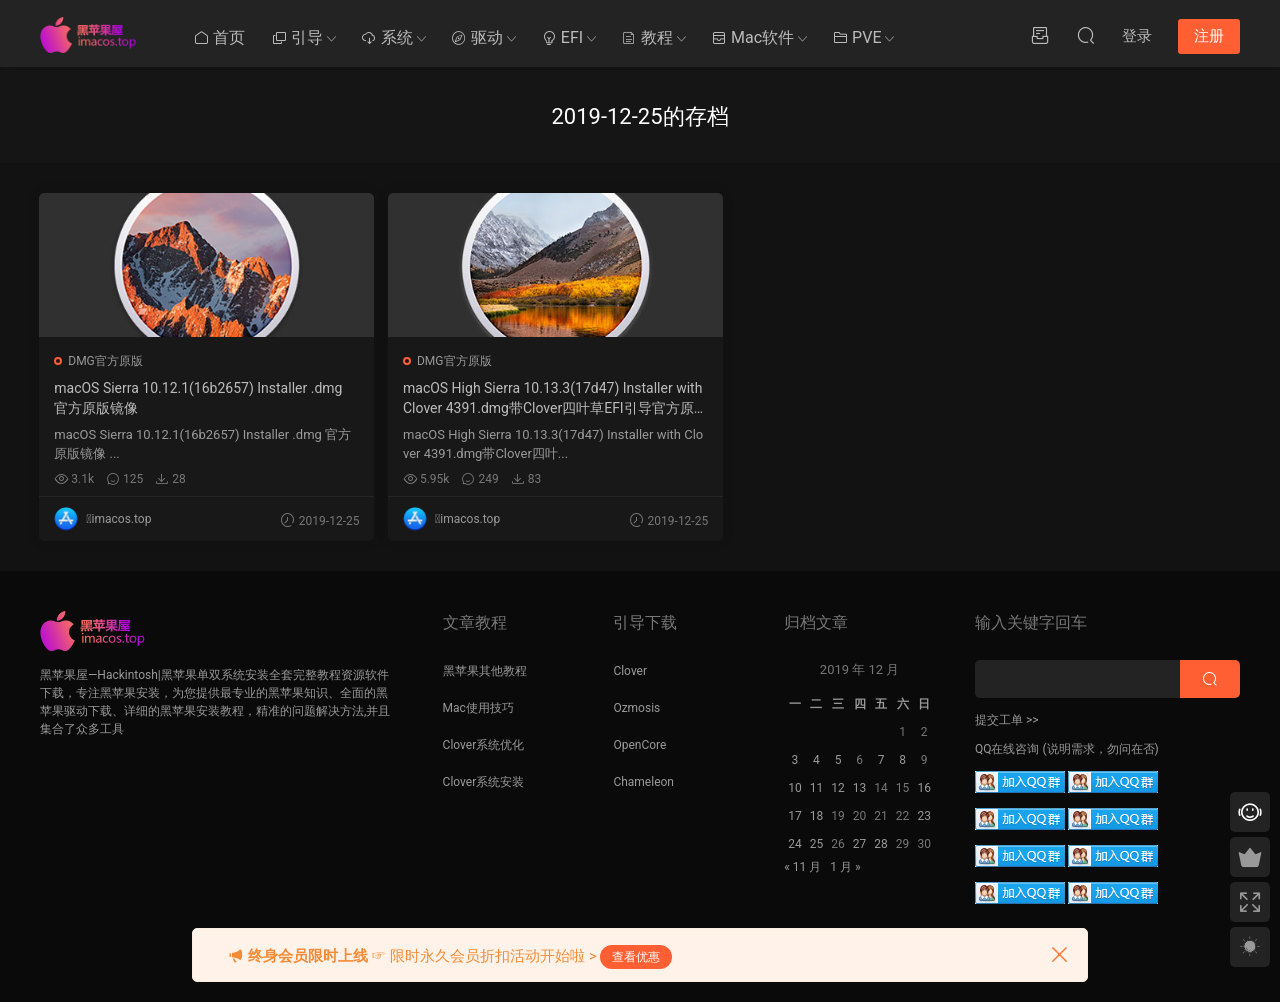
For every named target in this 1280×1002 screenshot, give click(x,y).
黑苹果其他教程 (485, 671)
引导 (297, 37)
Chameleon (643, 782)
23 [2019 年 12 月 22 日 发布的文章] (924, 816)
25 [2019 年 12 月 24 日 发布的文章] (817, 844)
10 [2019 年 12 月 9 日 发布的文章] (795, 788)
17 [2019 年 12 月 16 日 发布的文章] (795, 816)
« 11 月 (802, 867)
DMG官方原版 (106, 361)
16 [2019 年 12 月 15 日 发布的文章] (924, 788)
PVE (856, 37)
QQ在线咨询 (1007, 749)
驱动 (477, 37)
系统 (387, 37)
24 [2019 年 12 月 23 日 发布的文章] (795, 844)
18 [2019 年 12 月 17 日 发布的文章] (817, 816)
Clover (630, 671)
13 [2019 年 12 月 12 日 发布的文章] (860, 788)
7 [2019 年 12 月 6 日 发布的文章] (881, 760)
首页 (219, 37)
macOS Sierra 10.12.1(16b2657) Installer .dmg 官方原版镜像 (149, 398)
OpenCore (639, 745)
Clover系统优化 (484, 745)
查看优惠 (636, 957)
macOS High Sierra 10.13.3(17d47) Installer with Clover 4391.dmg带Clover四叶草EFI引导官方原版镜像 (396, 399)
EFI (562, 37)
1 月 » (845, 867)
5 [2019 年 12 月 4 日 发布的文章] (838, 760)
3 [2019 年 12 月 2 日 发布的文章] (795, 760)
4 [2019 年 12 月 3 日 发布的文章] (816, 760)
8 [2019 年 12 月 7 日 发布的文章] (902, 760)
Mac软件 (752, 37)
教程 (647, 37)
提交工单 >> (1007, 720)
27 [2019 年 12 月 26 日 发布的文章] (860, 844)
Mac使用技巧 (478, 708)
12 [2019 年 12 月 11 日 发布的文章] (838, 788)
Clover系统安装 (484, 782)
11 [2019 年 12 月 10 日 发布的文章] (817, 788)
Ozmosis (636, 708)
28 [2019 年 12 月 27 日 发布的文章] (881, 844)
